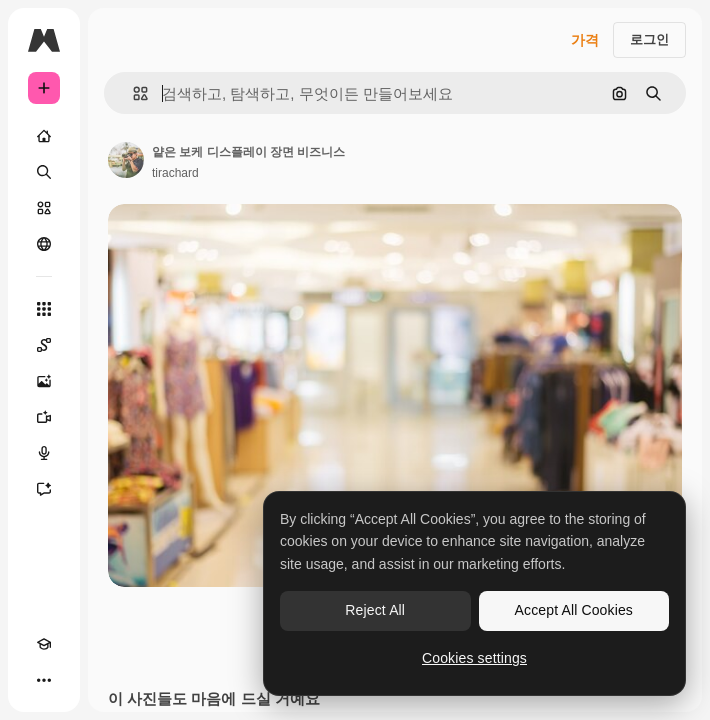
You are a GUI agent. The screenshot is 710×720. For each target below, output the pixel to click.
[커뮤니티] (44, 244)
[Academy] (44, 644)
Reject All (375, 610)
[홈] (44, 136)
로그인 (649, 39)
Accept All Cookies (574, 610)
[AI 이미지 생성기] (44, 381)
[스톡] (44, 208)
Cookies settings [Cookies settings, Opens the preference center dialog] (474, 658)
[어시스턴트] (44, 489)
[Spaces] (44, 345)
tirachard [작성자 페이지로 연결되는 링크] (175, 173)
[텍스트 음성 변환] (44, 453)
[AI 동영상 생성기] (44, 417)
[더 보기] (44, 680)
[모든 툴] (44, 309)
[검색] (44, 172)
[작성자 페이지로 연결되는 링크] (126, 160)
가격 (585, 40)
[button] (132, 93)
